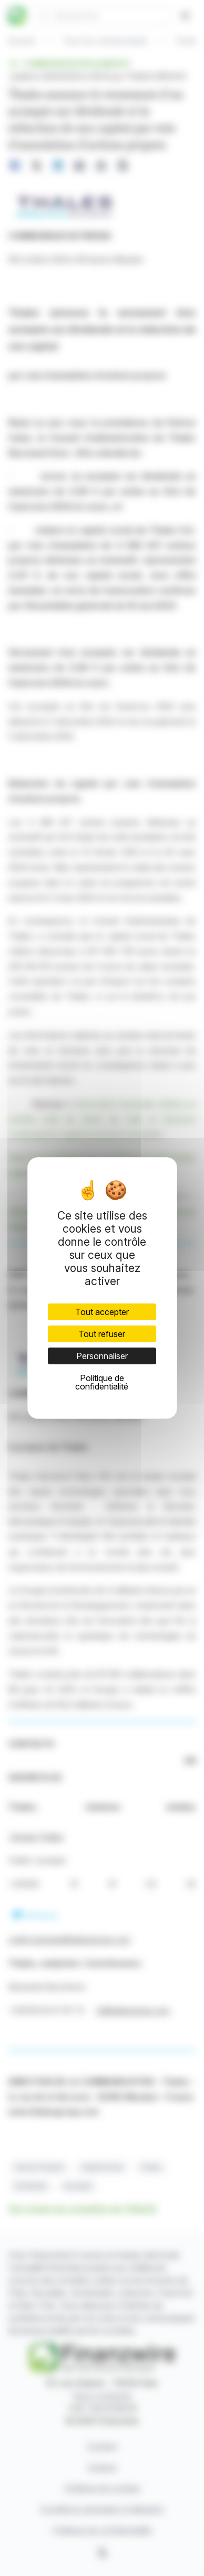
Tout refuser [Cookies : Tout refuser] (101, 1334)
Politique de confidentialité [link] (101, 1382)
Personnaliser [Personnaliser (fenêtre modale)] (102, 1356)
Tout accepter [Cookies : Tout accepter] (102, 1312)
